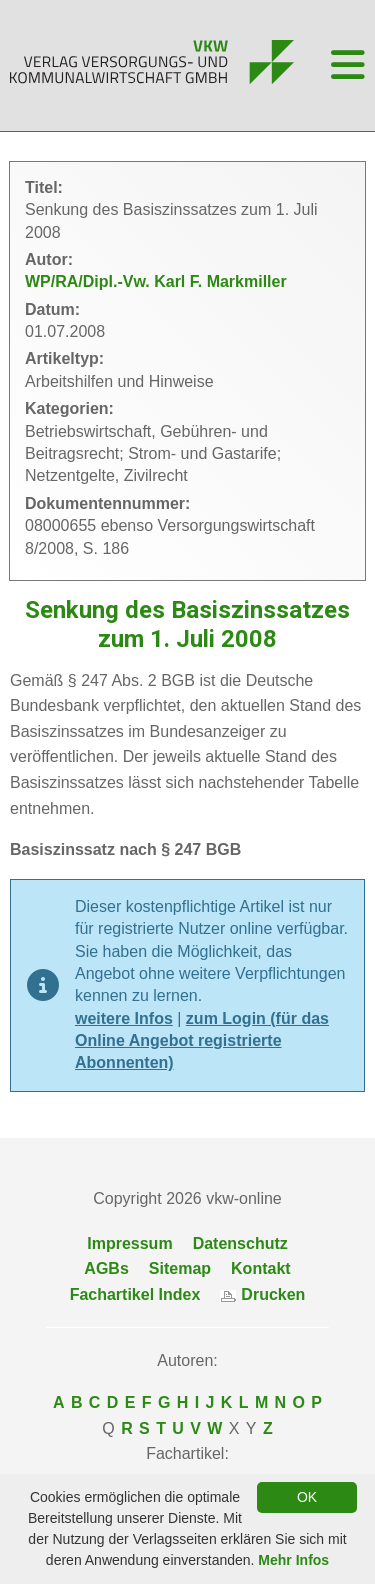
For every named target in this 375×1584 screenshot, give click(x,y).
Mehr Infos (293, 1560)
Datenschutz (240, 1243)
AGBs (106, 1268)
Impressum (129, 1243)
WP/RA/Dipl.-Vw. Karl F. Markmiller (156, 281)
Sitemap (180, 1268)
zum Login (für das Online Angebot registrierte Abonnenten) (202, 1041)
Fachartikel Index (135, 1294)
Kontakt (261, 1268)
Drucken (262, 1294)
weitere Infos (124, 1018)
